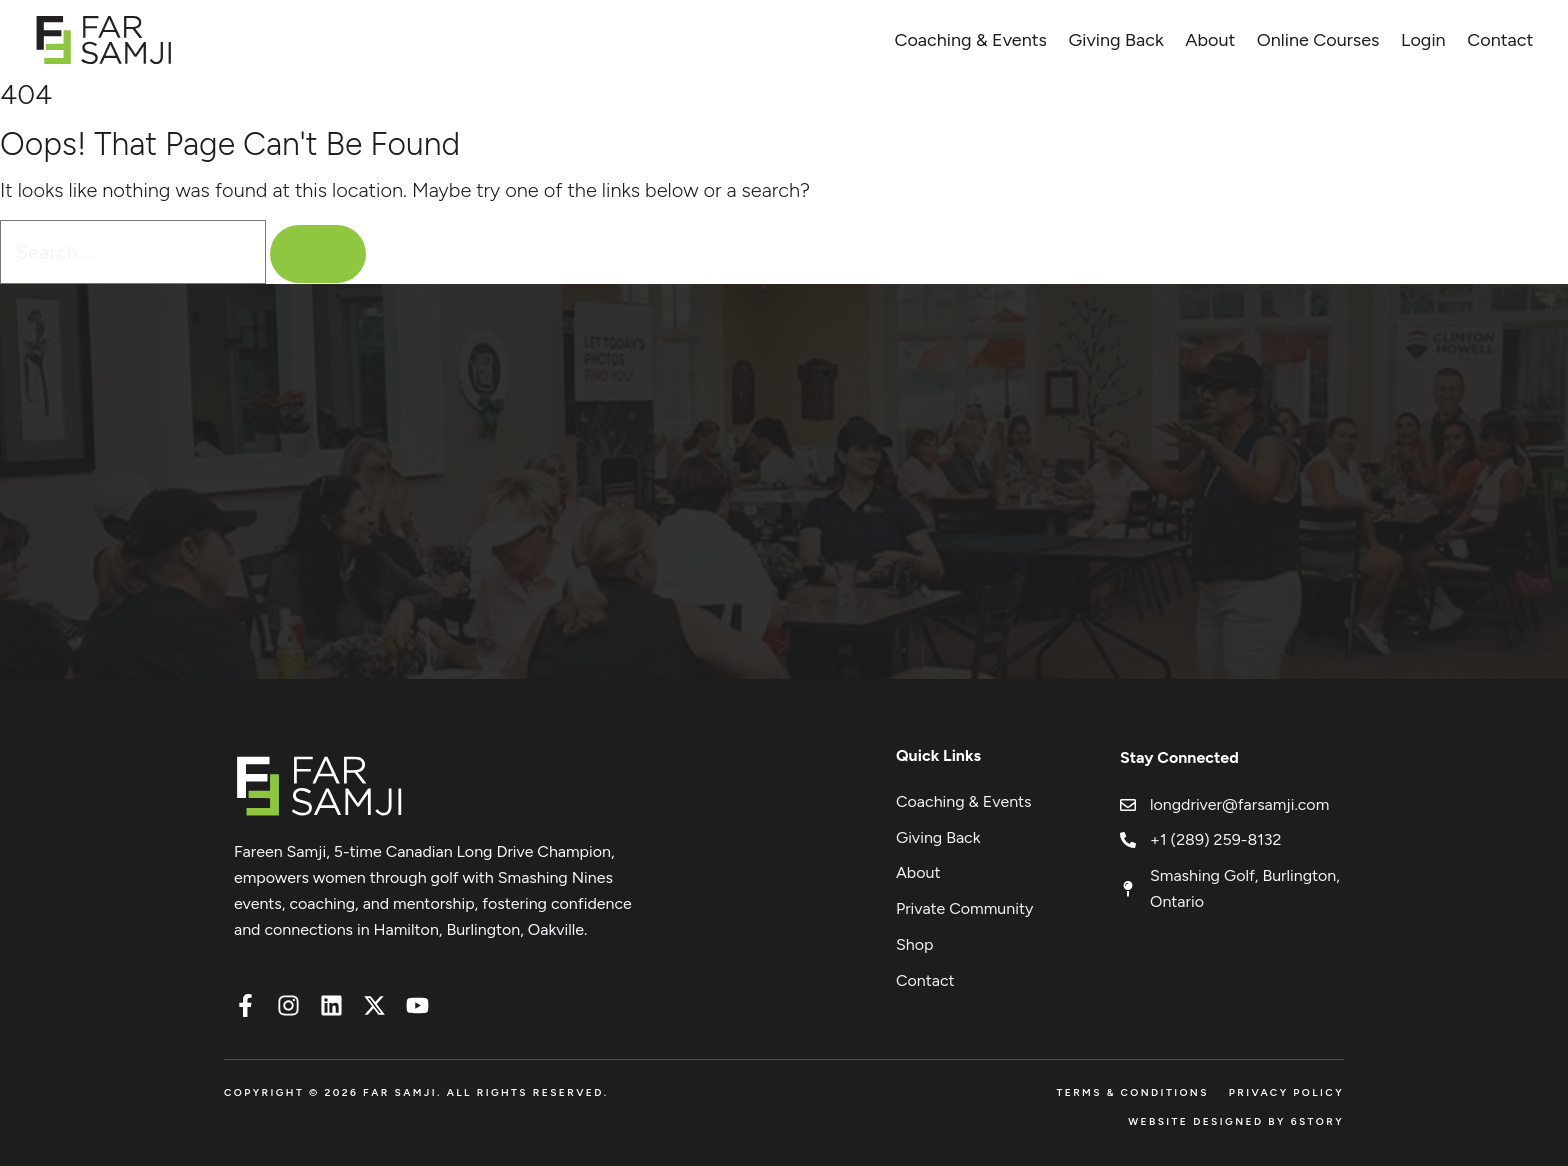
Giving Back (1116, 40)
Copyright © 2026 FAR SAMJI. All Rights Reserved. (416, 1092)
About (1210, 40)
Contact (1500, 40)
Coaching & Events (970, 40)
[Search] (318, 254)
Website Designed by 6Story (1236, 1121)
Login (1423, 40)
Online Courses (1318, 40)
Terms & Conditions (1132, 1092)
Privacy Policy (1286, 1092)
